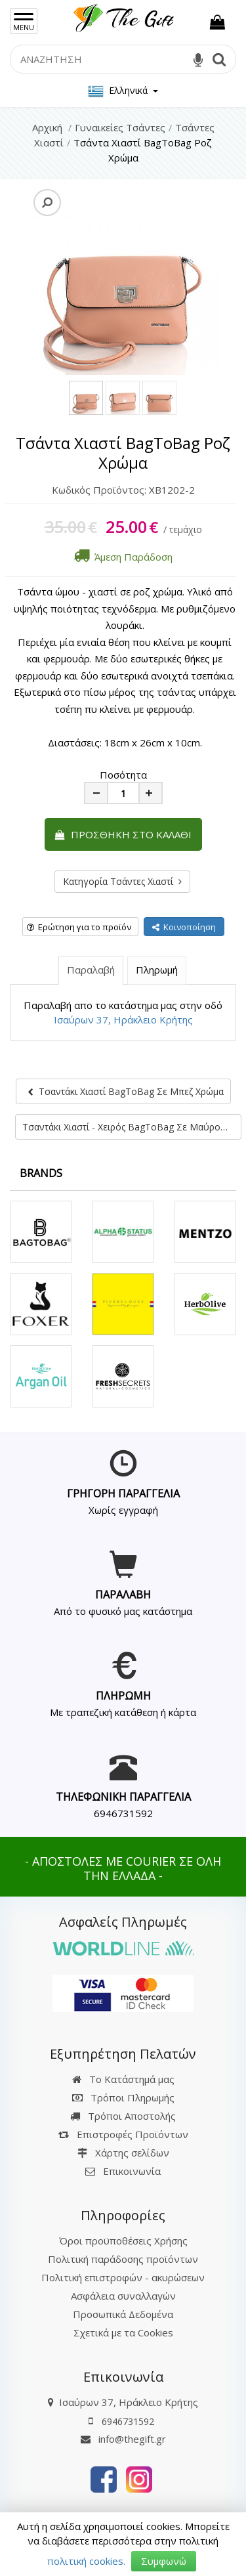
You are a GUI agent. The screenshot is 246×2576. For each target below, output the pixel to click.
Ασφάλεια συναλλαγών (123, 2295)
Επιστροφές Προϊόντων (123, 2134)
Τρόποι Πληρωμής (123, 2097)
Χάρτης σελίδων (123, 2152)
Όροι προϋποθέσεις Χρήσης (123, 2240)
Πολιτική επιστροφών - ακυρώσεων (123, 2277)
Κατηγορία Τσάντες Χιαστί (122, 881)
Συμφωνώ (163, 2560)
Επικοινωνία (132, 2171)
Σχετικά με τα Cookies (123, 2332)
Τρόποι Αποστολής (123, 2115)
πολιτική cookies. (86, 2560)
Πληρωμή (157, 969)
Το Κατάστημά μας (123, 2079)
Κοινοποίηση (184, 927)
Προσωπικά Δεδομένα (123, 2314)
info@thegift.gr (123, 2438)
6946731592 (123, 1813)
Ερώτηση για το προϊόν (79, 927)
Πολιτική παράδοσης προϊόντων (123, 2258)
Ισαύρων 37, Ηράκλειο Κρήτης (123, 1019)
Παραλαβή (91, 969)
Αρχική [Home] (47, 127)
